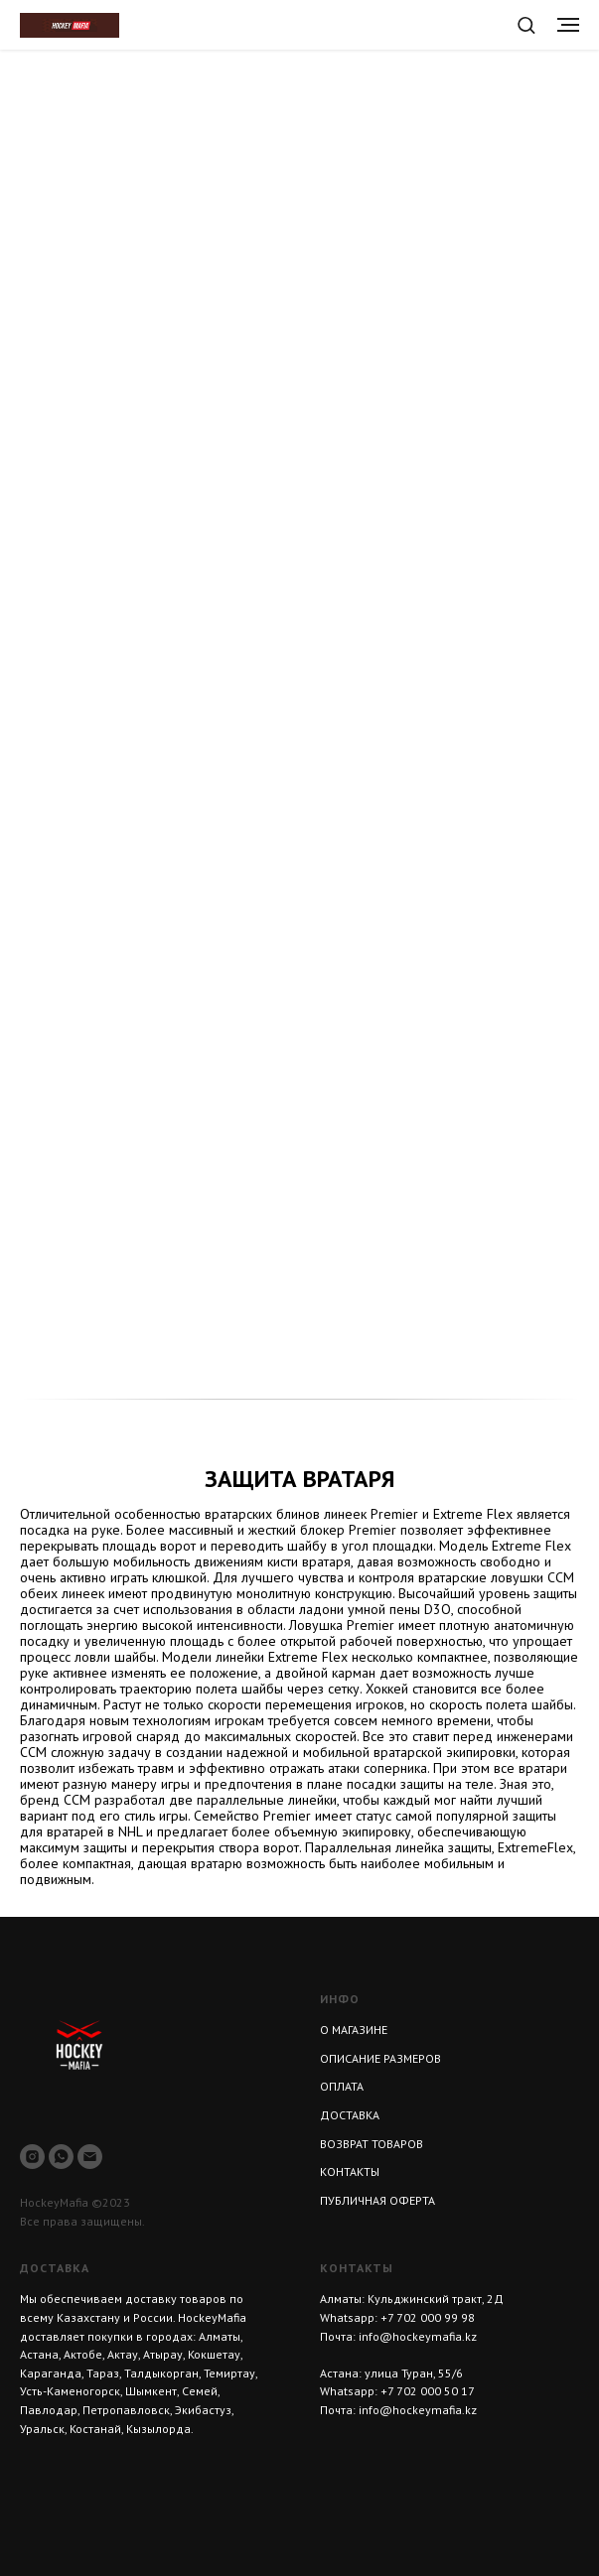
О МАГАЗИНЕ (353, 2029)
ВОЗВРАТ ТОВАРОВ (371, 2143)
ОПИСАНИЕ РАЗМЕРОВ (380, 2058)
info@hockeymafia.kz (418, 2336)
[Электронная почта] (89, 2156)
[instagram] (32, 2156)
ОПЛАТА (342, 2086)
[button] (526, 24)
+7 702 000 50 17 (427, 2390)
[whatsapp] (61, 2156)
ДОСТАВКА (349, 2114)
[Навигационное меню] (568, 25)
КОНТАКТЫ (349, 2171)
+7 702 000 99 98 (427, 2317)
